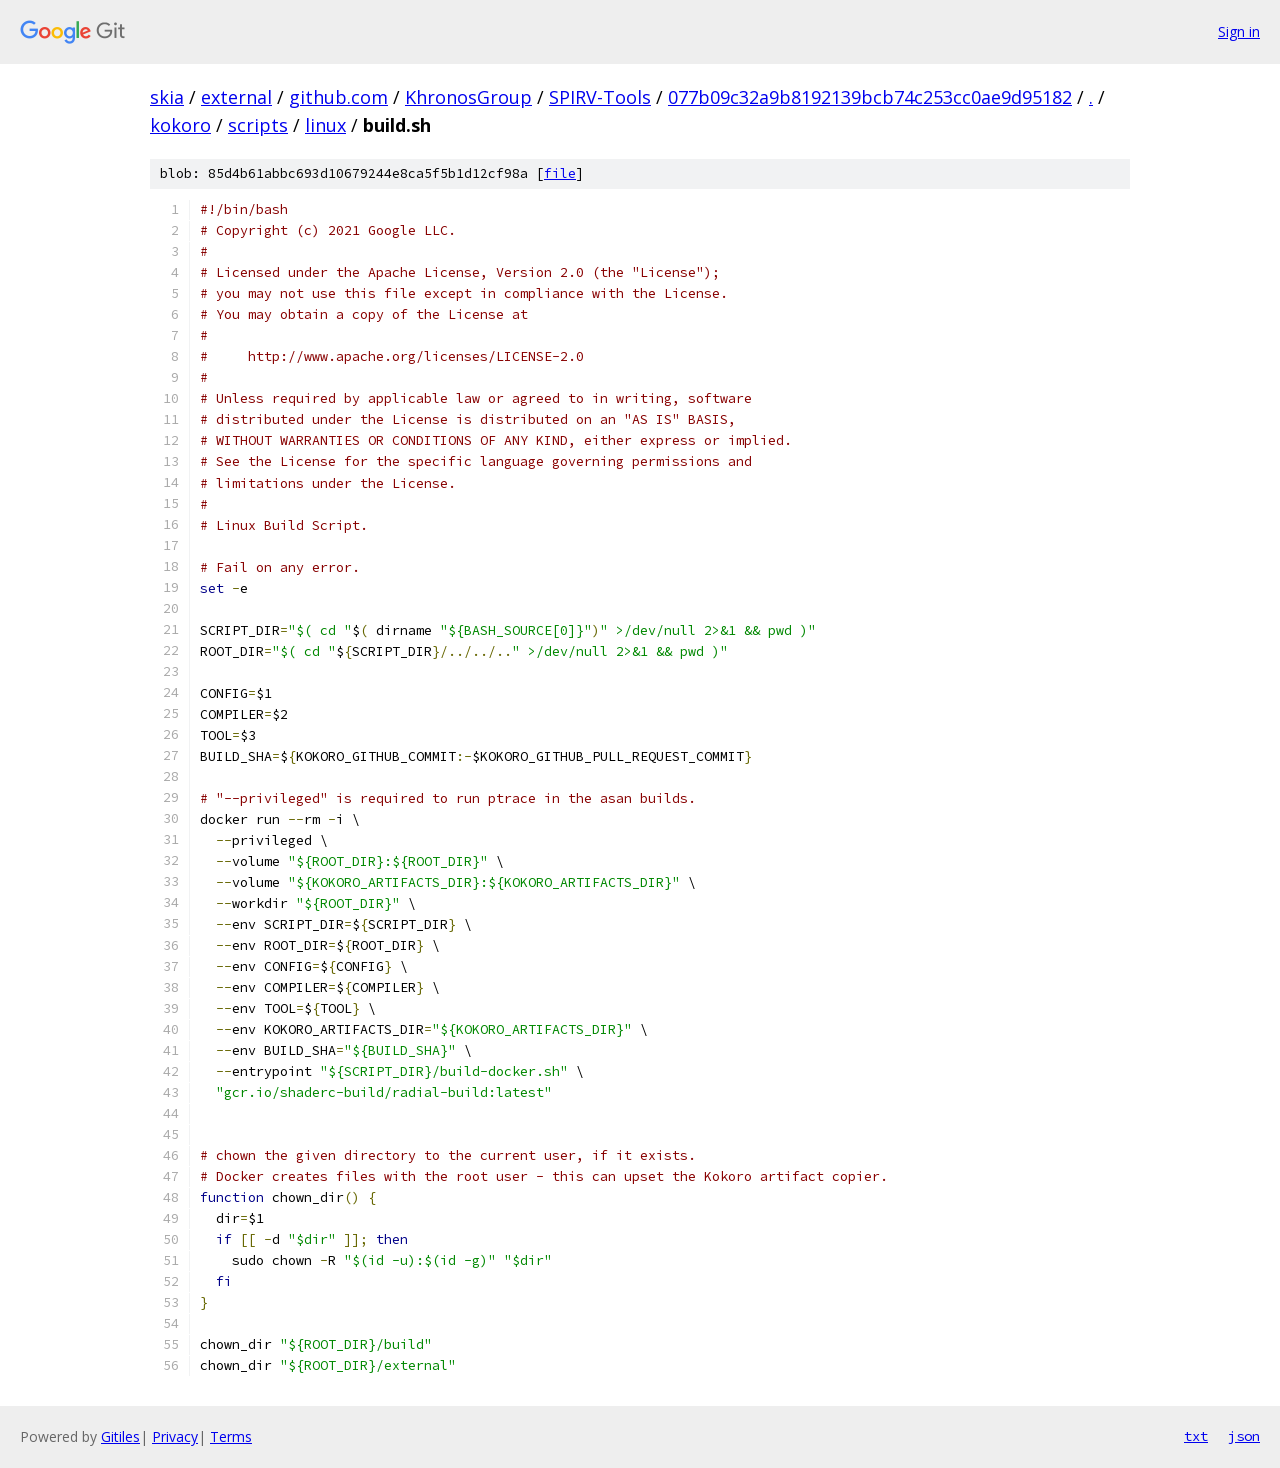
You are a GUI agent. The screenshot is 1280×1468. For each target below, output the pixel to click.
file (560, 173)
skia (167, 97)
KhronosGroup (468, 97)
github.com (338, 97)
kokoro (180, 125)
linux (325, 125)
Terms (231, 1436)
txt (1196, 1436)
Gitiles (120, 1436)
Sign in (1239, 31)
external (236, 97)
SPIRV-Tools (600, 97)
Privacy (175, 1436)
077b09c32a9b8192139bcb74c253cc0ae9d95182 (870, 97)
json (1244, 1436)
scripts (258, 125)
